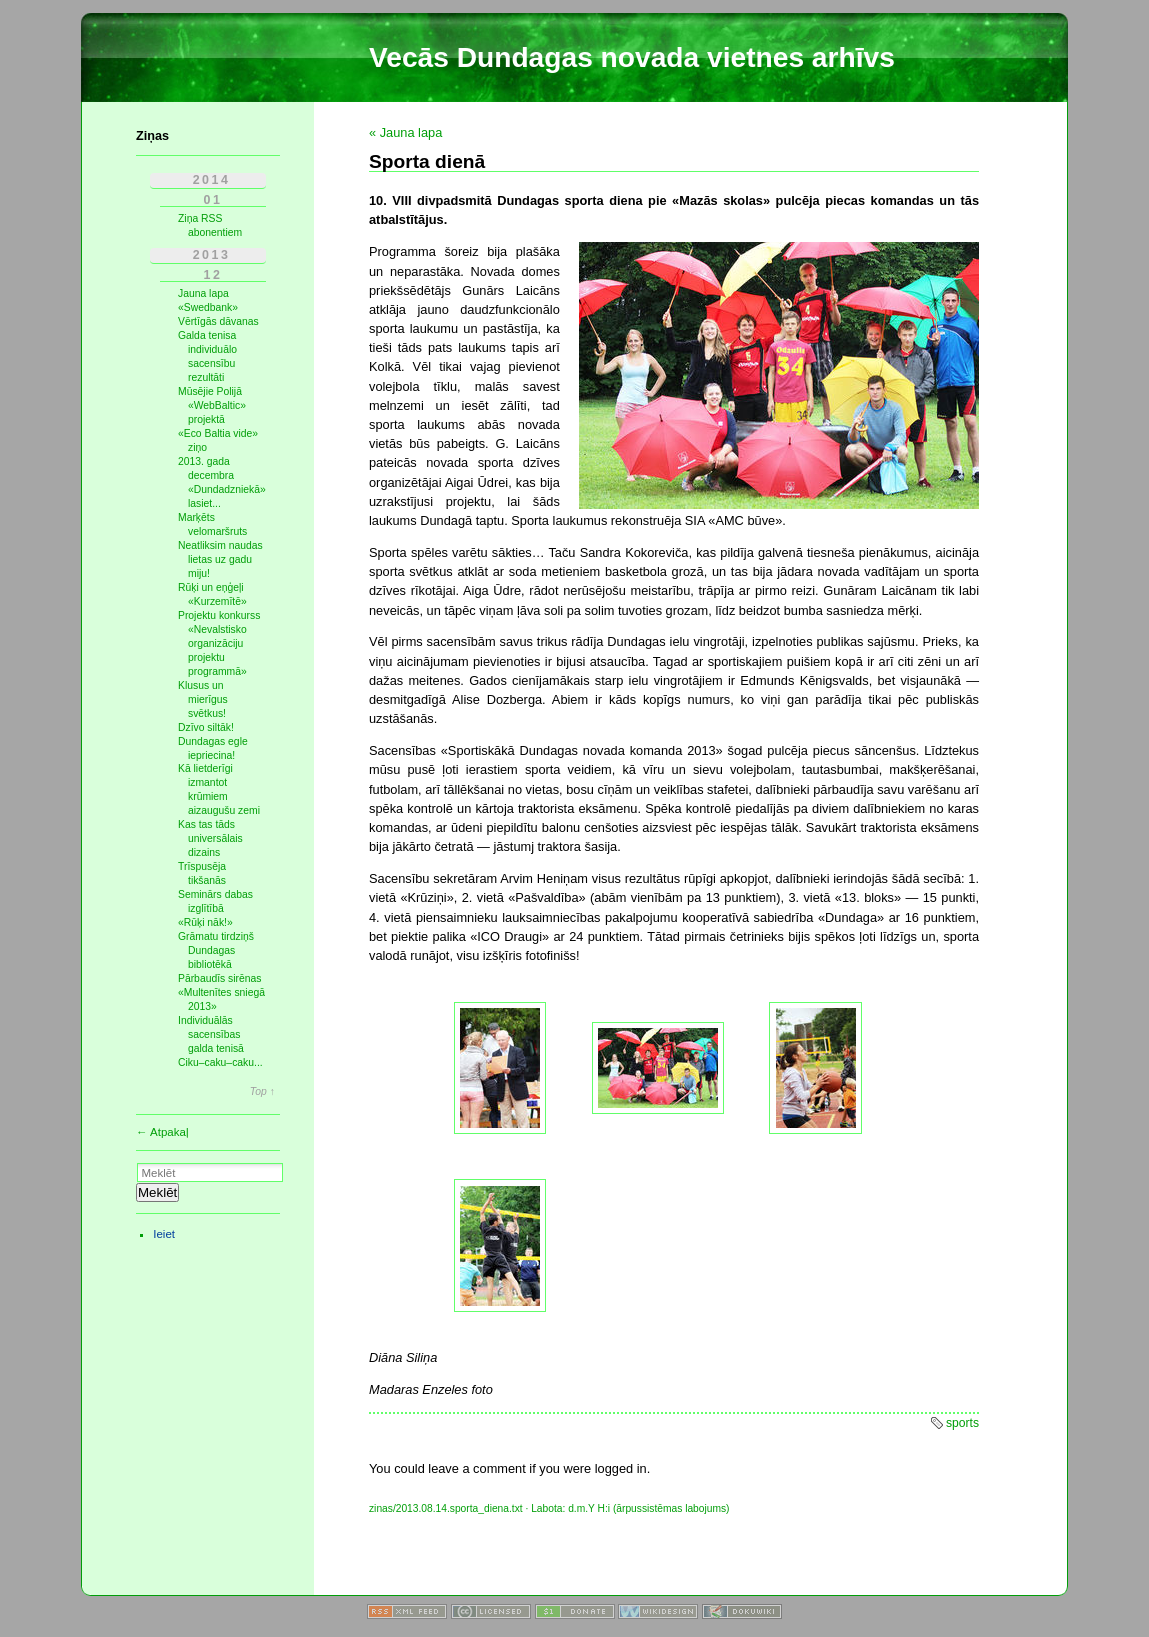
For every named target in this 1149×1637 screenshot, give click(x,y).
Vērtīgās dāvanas (218, 321)
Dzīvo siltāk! (206, 727)
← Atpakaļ (162, 1132)
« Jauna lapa (405, 132)
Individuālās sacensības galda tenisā (211, 1034)
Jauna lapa (203, 293)
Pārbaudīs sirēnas (220, 978)
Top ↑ (262, 1092)
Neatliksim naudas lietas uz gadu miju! (220, 559)
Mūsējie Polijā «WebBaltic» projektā (212, 405)
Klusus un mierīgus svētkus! (203, 699)
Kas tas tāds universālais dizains (210, 838)
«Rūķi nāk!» (205, 922)
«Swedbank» (208, 307)
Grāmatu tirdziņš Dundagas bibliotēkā (216, 950)
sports (962, 1423)
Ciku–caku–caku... (220, 1062)
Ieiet (164, 1234)
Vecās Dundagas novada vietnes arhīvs (632, 57)
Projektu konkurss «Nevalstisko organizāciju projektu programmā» (219, 643)
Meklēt (157, 1192)
